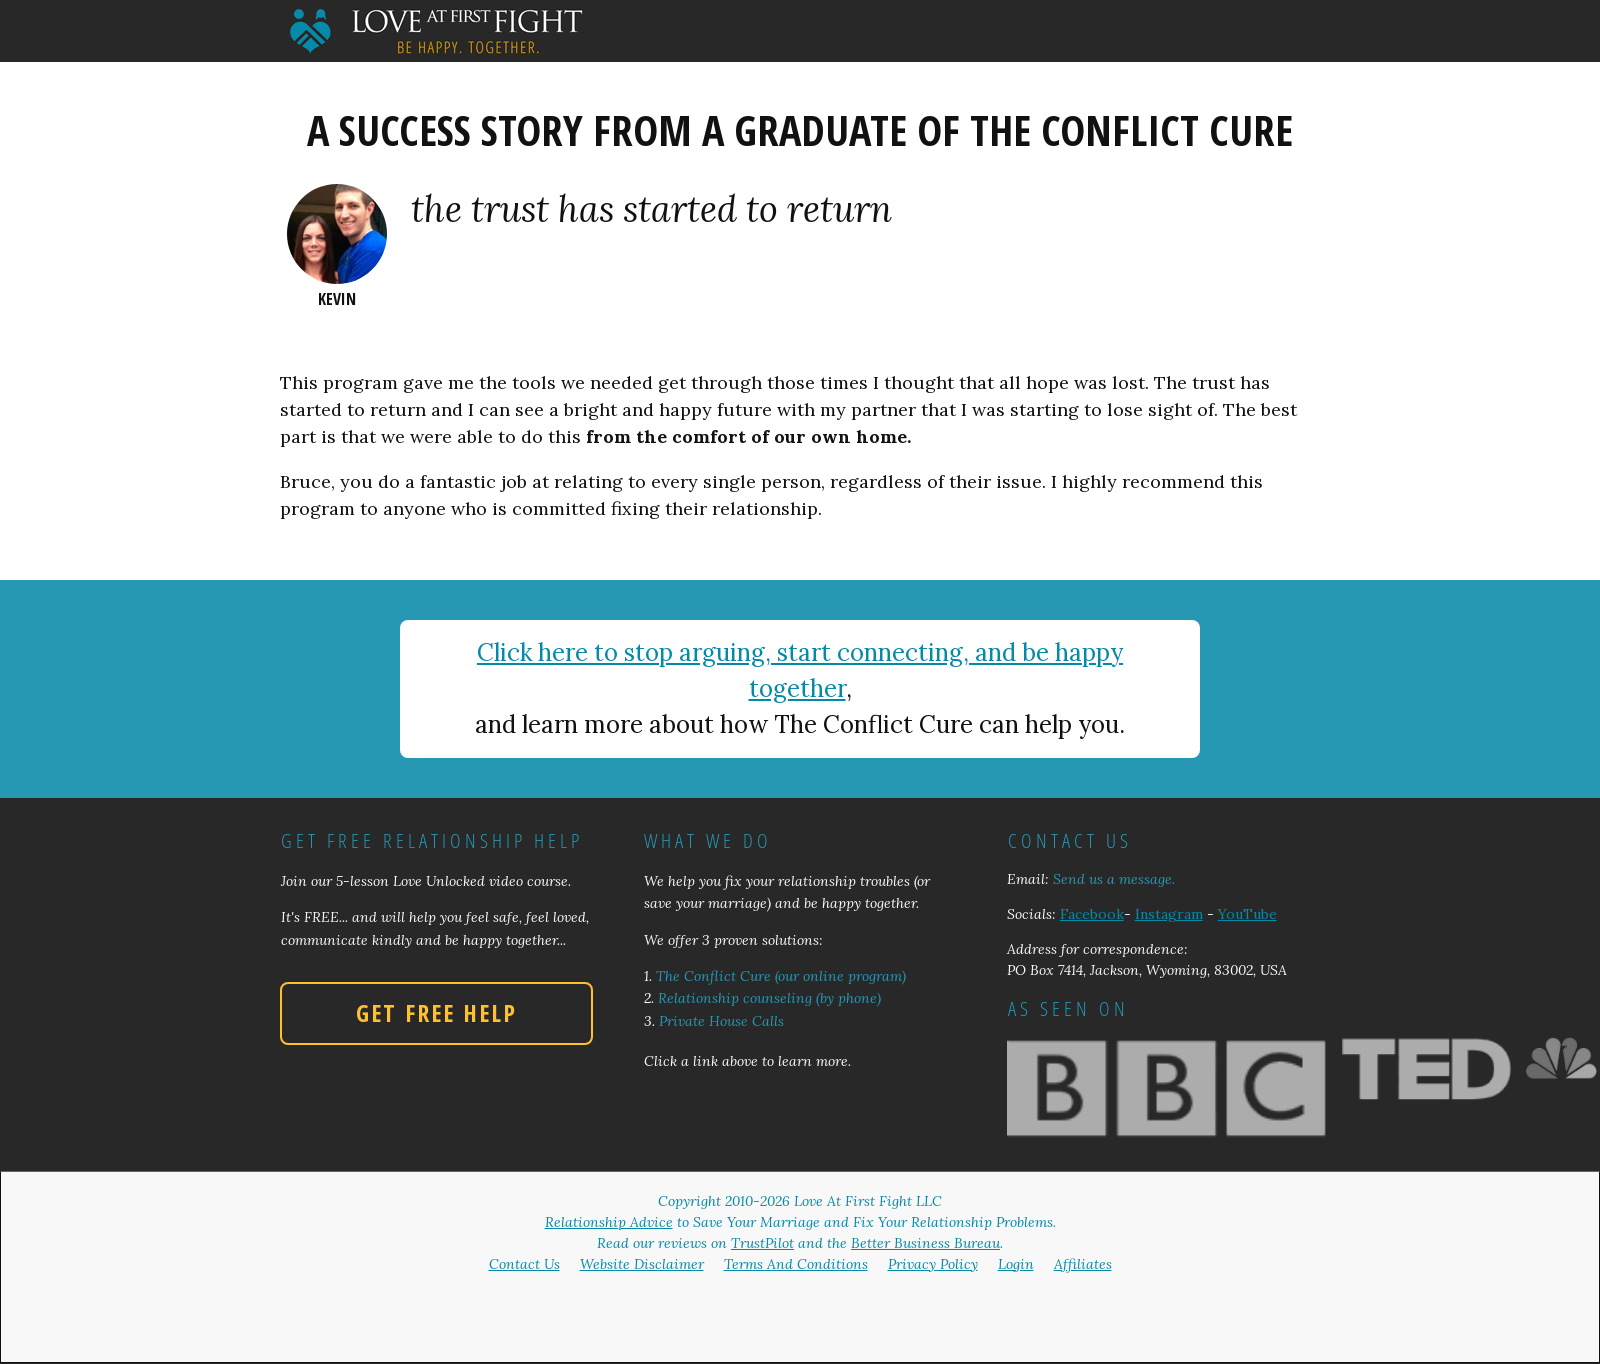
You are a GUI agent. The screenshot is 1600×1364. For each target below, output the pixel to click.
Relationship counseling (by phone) (769, 998)
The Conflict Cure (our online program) (781, 976)
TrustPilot (762, 1243)
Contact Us (524, 1264)
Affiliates (1083, 1264)
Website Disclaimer (642, 1264)
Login (1016, 1264)
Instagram (1169, 914)
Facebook (1092, 914)
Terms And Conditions (796, 1264)
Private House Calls (721, 1021)
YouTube (1247, 914)
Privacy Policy (933, 1264)
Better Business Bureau (925, 1243)
